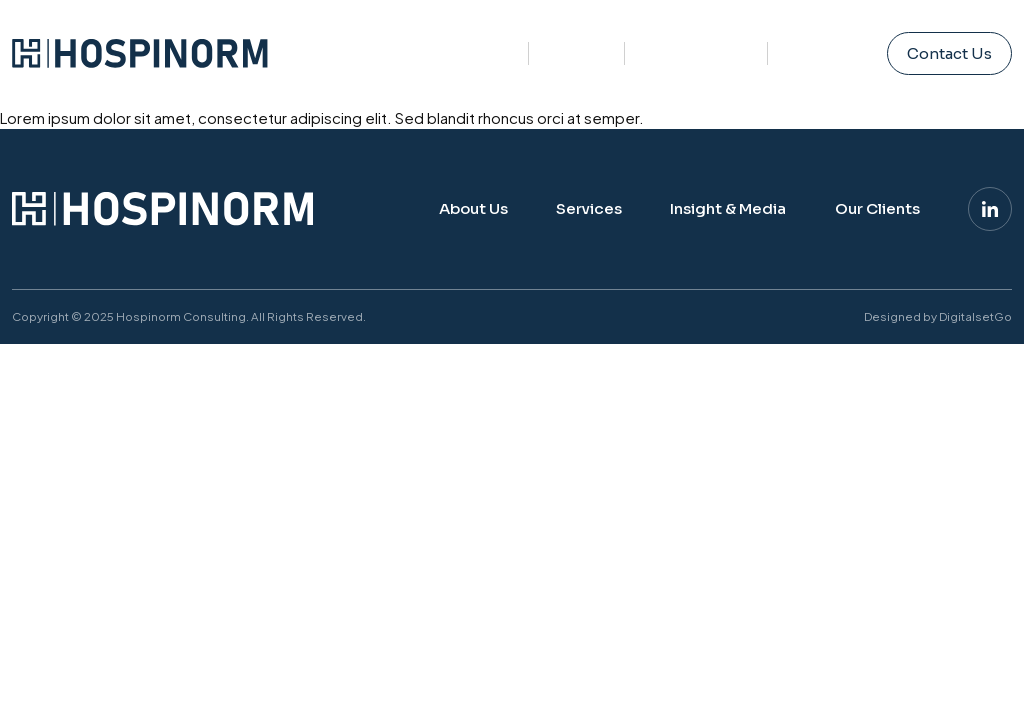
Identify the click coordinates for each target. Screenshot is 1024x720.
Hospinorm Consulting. (182, 316)
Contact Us (949, 53)
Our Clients (877, 208)
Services (576, 41)
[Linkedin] (990, 209)
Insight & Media (696, 31)
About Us (478, 49)
